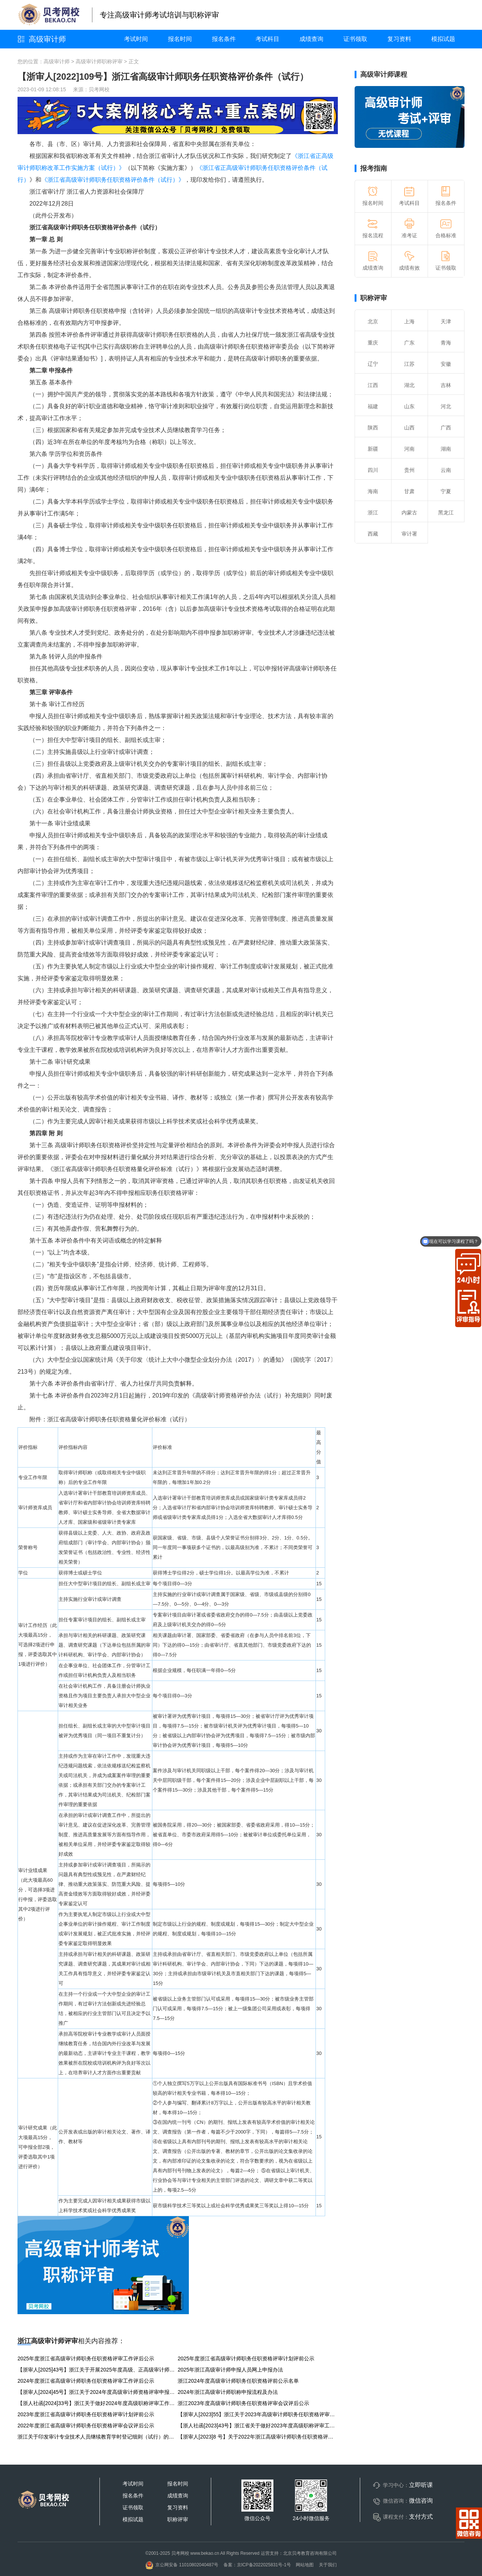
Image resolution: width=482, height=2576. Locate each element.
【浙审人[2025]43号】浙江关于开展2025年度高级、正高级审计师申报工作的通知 (98, 2370)
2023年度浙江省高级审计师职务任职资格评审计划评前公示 (86, 2414)
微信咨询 (421, 2500)
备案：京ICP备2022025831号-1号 (257, 2564)
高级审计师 (47, 39)
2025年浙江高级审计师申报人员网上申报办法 (230, 2370)
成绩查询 (311, 39)
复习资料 (399, 39)
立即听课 (421, 2485)
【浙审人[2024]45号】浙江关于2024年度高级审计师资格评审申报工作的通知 (98, 2392)
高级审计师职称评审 (99, 61)
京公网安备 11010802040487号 (181, 2564)
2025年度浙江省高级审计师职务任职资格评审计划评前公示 (246, 2358)
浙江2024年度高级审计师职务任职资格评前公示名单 (238, 2381)
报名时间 (180, 39)
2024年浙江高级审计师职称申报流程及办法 (228, 2392)
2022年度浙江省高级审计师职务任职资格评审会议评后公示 (86, 2426)
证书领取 (355, 39)
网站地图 (305, 2564)
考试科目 (267, 39)
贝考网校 (99, 89)
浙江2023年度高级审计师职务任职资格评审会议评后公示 (243, 2403)
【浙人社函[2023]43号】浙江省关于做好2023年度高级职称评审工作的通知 (258, 2426)
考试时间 (136, 39)
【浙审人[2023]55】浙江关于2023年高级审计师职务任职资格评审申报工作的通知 (258, 2414)
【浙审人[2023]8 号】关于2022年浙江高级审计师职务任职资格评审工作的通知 (258, 2437)
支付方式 (421, 2516)
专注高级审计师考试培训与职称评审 (159, 15)
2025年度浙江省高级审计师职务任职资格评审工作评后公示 (86, 2358)
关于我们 (328, 2564)
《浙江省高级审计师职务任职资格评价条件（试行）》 (112, 180)
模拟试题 (443, 39)
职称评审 (373, 298)
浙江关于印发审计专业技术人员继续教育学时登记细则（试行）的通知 (98, 2437)
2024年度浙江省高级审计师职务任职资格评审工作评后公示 (86, 2381)
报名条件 (224, 39)
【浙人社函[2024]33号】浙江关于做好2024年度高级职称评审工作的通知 (98, 2403)
